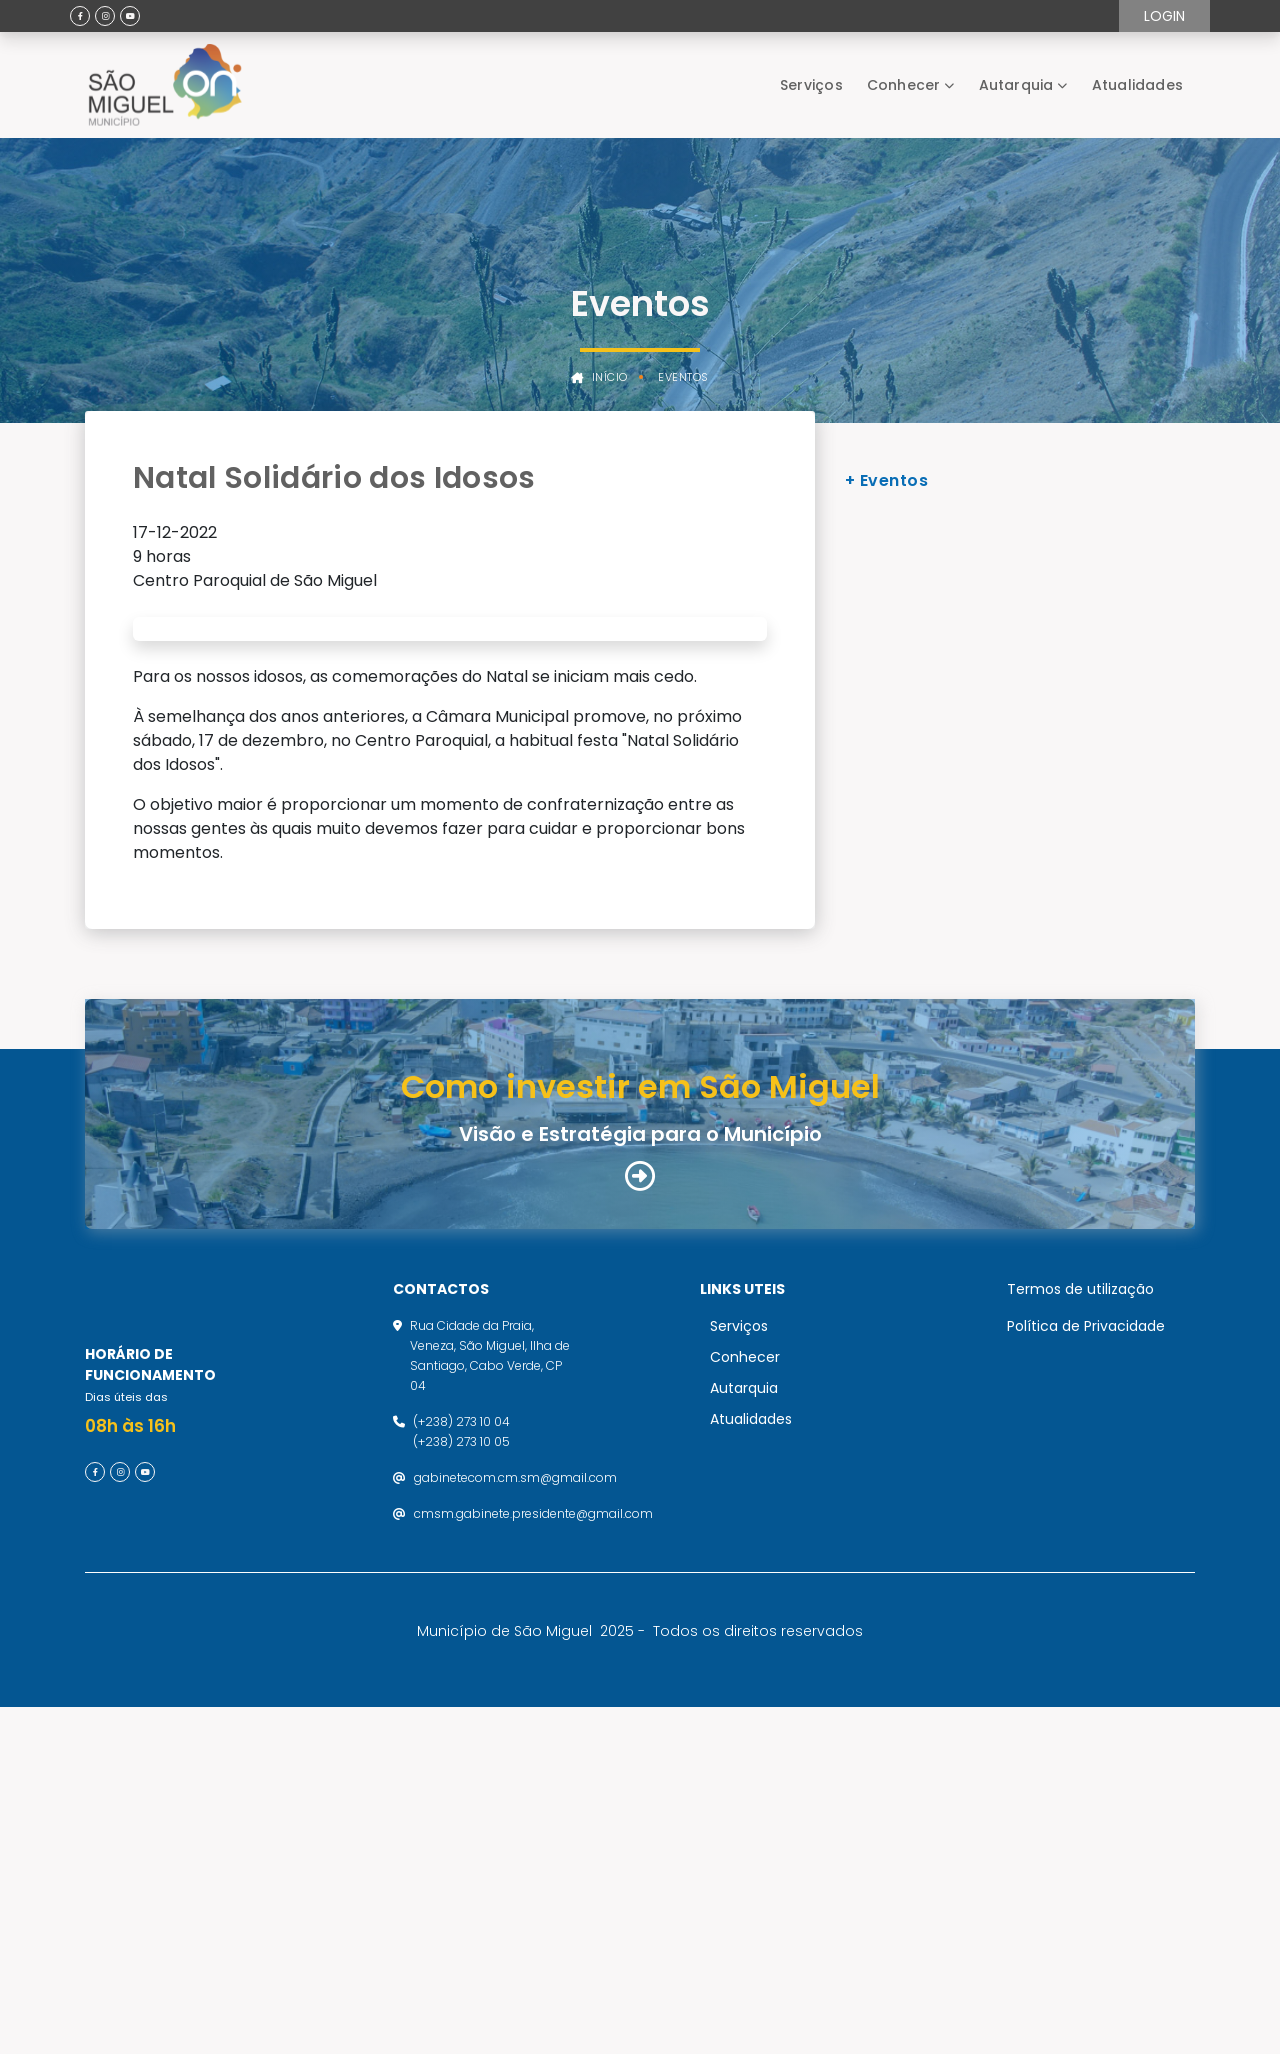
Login (1164, 16)
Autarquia (1016, 85)
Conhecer (904, 85)
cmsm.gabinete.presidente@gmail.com (533, 1841)
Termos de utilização (1080, 1617)
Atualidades (1137, 85)
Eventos (683, 377)
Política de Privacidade (1086, 1654)
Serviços (811, 85)
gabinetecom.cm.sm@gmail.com (515, 1805)
